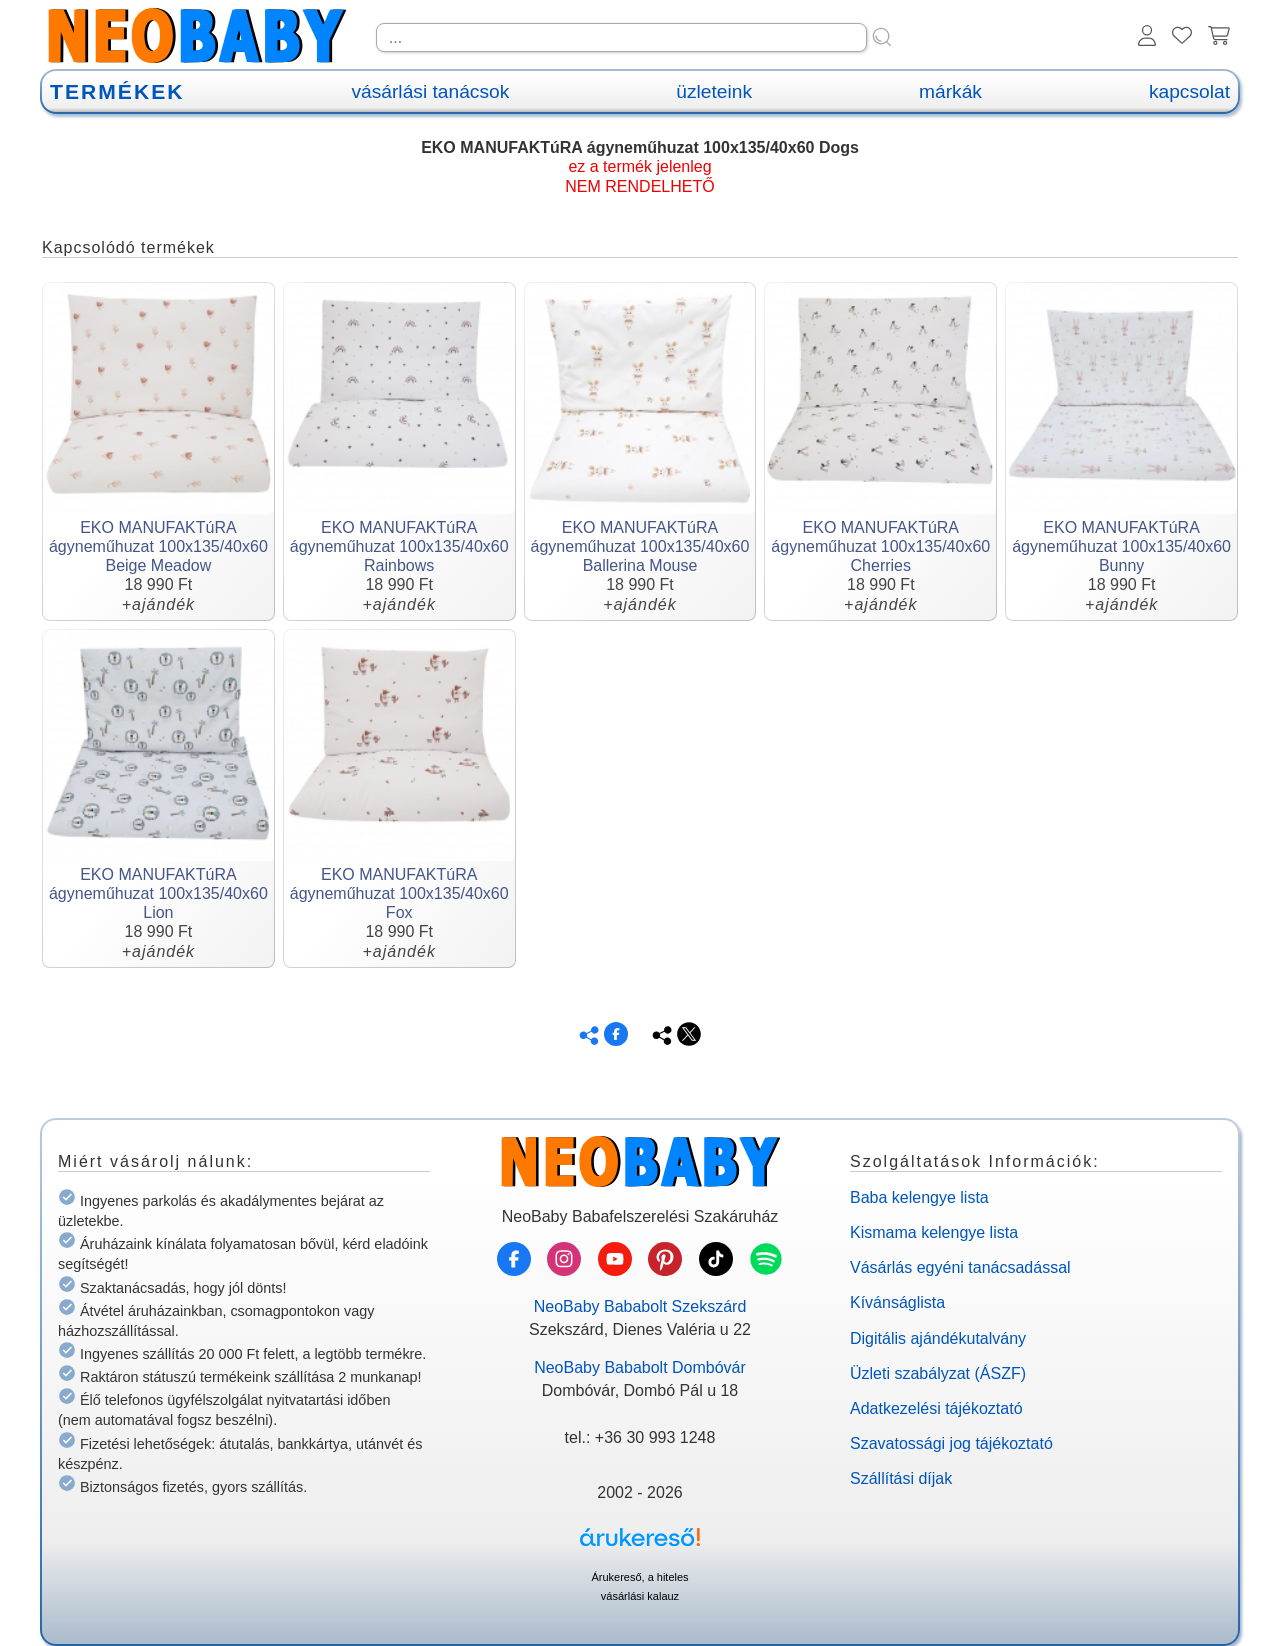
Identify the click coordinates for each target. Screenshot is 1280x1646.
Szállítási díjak (901, 1478)
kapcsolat (1189, 91)
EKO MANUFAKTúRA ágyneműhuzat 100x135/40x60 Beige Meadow (158, 546)
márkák (950, 91)
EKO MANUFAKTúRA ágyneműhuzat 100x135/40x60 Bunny (1121, 546)
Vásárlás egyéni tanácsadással (960, 1267)
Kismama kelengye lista (934, 1232)
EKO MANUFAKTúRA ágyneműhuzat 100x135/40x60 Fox (399, 893)
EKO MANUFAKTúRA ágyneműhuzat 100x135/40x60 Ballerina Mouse (640, 546)
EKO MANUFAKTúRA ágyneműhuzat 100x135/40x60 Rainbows (399, 546)
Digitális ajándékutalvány (938, 1338)
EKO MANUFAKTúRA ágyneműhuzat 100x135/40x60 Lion (158, 893)
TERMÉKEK (117, 91)
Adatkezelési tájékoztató (936, 1408)
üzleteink (714, 91)
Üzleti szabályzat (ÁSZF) (938, 1373)
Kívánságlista (897, 1302)
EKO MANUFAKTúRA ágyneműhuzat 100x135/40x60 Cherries (880, 546)
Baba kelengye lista (919, 1197)
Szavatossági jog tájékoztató (951, 1443)
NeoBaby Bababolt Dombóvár (640, 1367)
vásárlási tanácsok (430, 91)
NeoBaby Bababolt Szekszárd (640, 1306)
